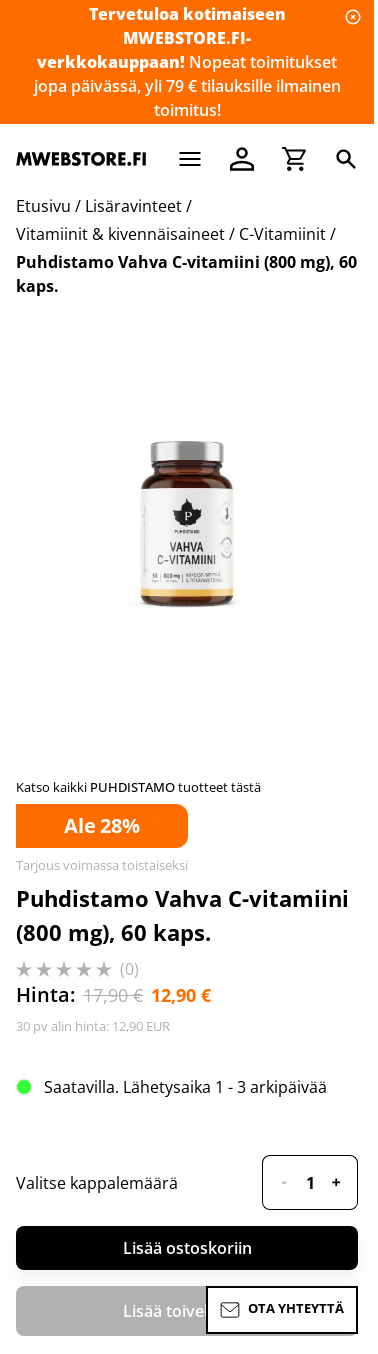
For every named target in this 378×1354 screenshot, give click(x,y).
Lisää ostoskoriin (187, 1248)
